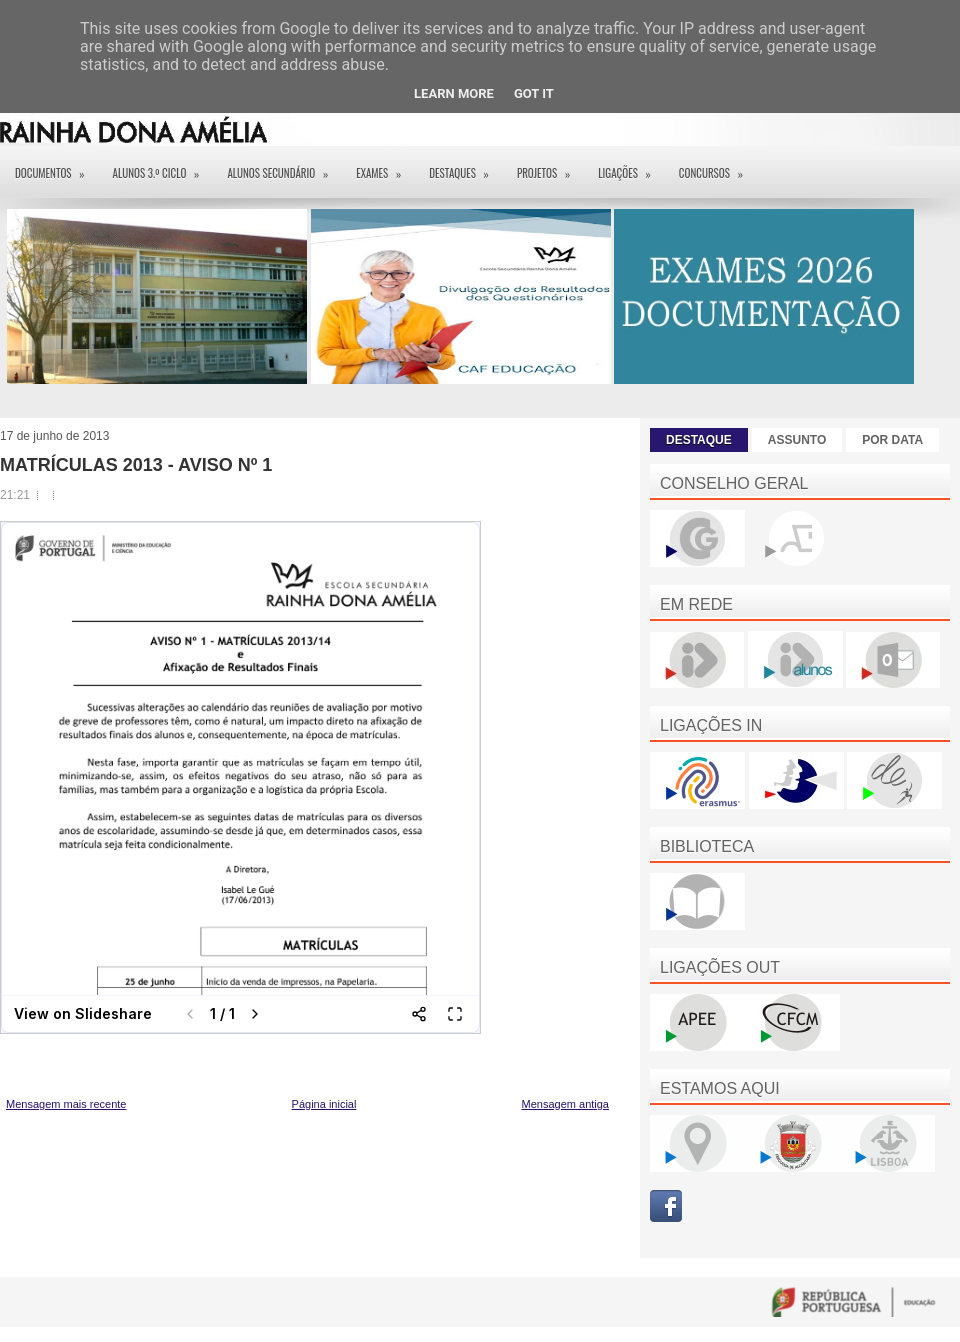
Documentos (56, 166)
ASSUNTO (797, 440)
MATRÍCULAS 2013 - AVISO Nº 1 (136, 465)
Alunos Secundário (284, 166)
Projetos (550, 166)
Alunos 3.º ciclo (163, 166)
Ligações (631, 166)
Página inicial (324, 1104)
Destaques (465, 166)
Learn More (454, 93)
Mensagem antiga (565, 1104)
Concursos (717, 166)
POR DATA (892, 440)
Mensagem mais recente (66, 1104)
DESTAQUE (699, 440)
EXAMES (385, 166)
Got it (534, 93)
